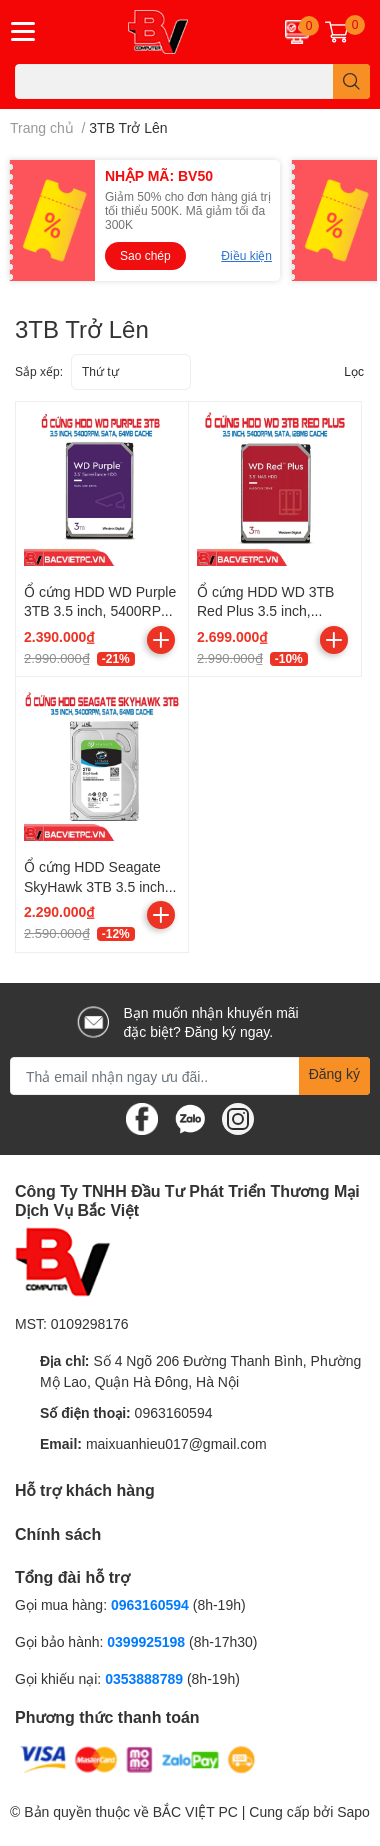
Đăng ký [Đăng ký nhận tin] (334, 1073)
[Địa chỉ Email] (190, 1076)
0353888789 (144, 1678)
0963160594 (174, 1412)
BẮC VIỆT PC (195, 1811)
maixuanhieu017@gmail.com (176, 1443)
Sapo (353, 1811)
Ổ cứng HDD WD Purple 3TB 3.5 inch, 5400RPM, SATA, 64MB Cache (100, 611)
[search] (351, 81)
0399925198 (146, 1641)
